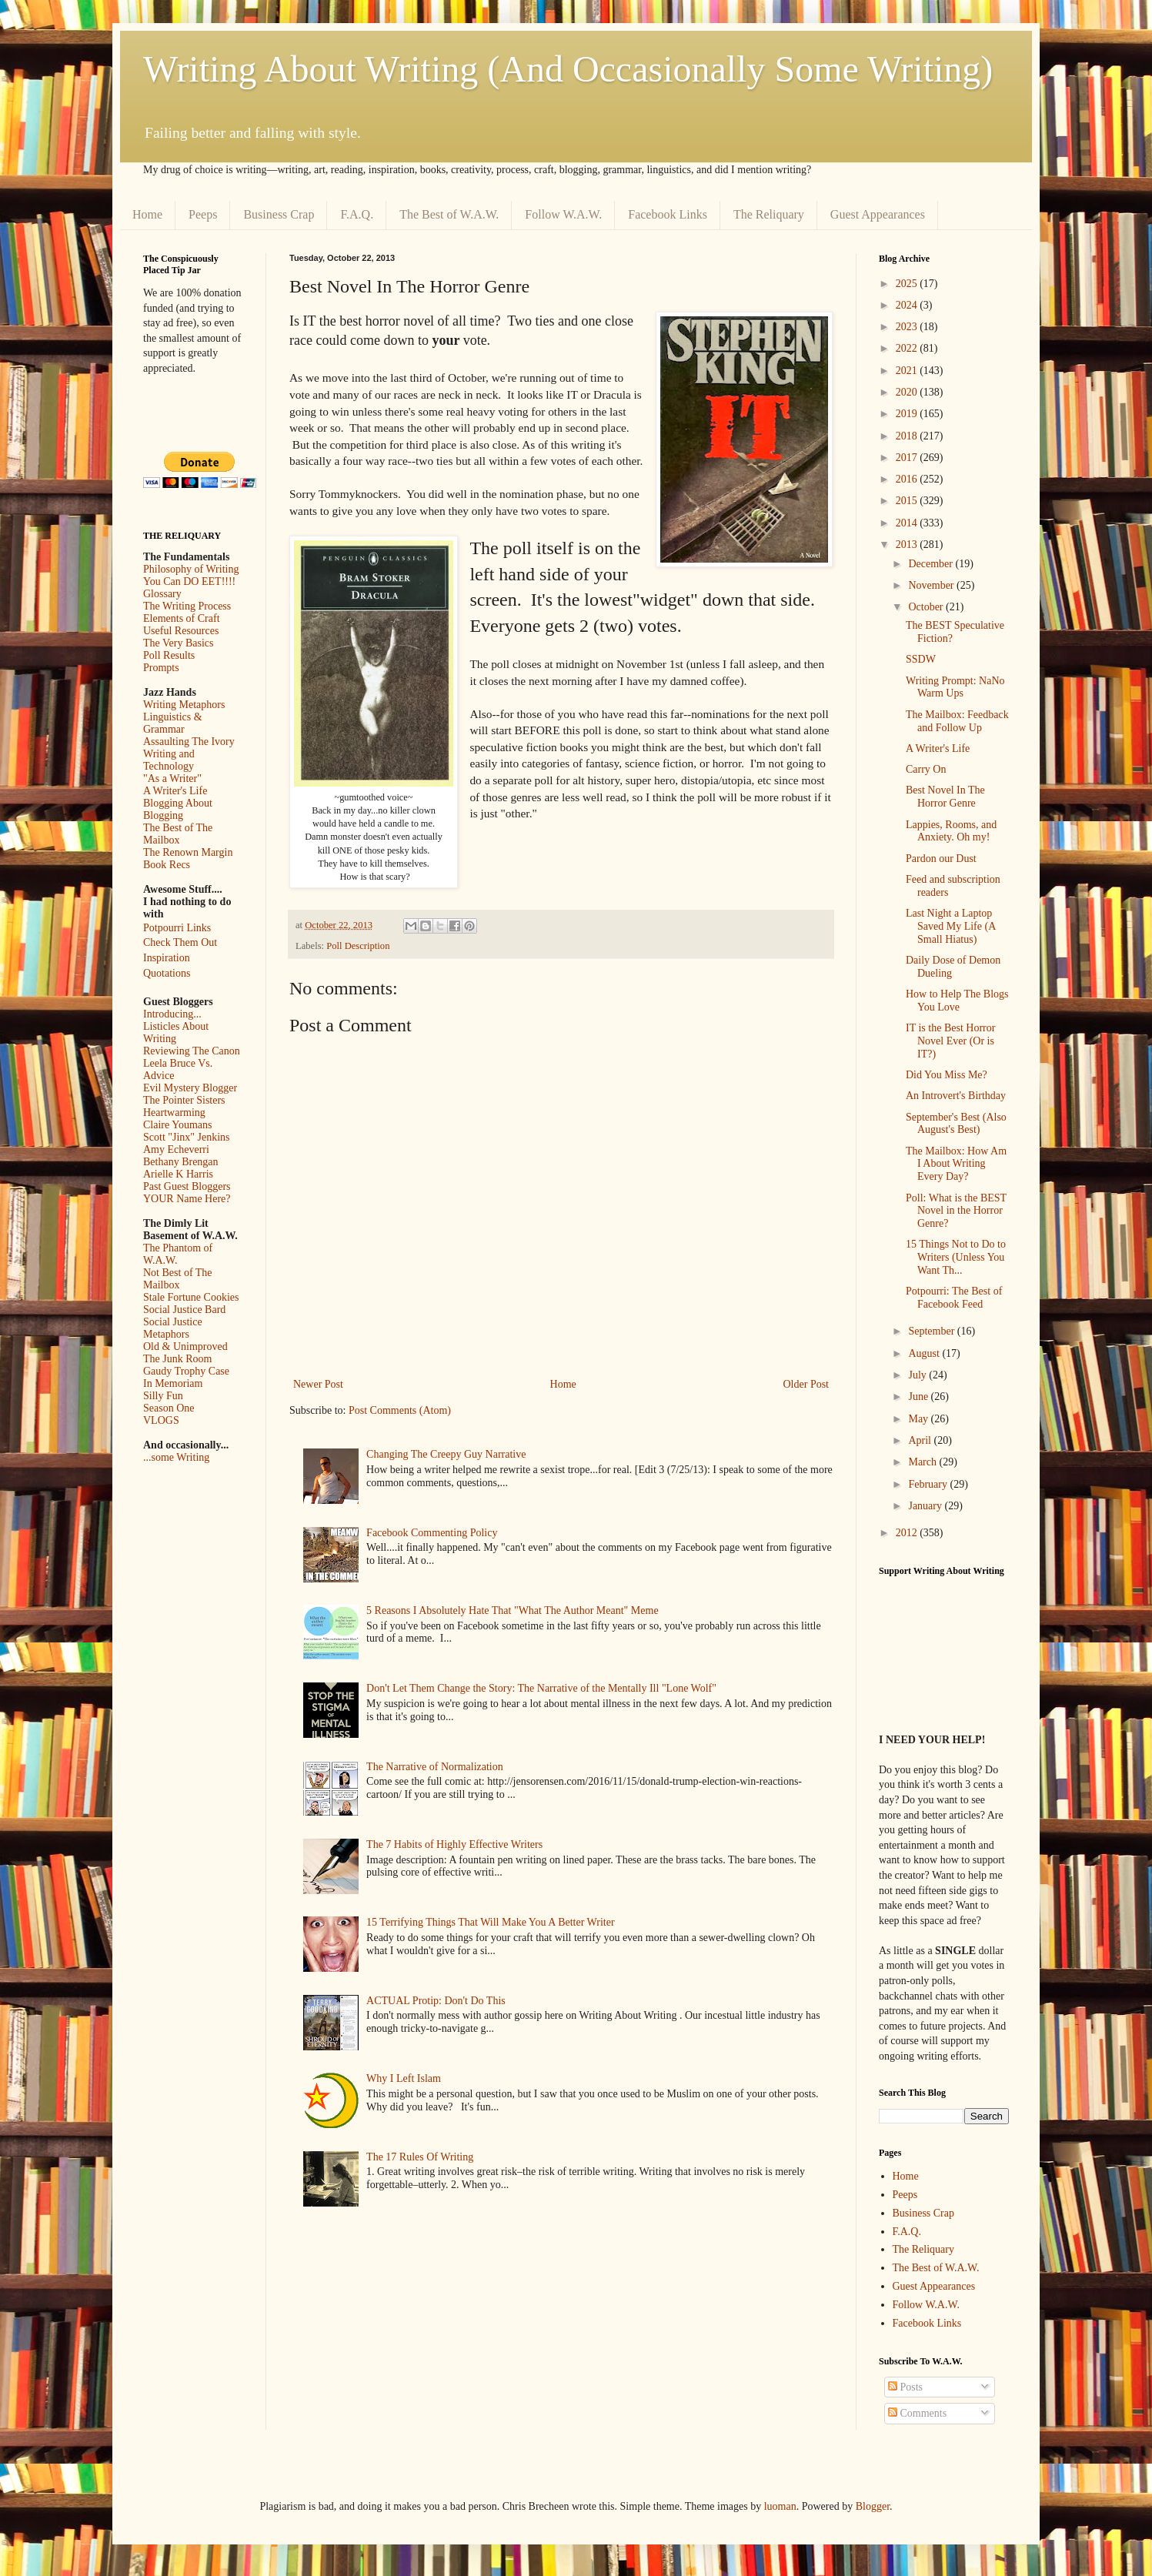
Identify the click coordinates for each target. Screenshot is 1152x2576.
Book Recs (166, 864)
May (919, 1419)
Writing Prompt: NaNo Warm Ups (955, 687)
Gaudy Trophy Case (186, 1371)
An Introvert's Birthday (956, 1095)
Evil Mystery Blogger (190, 1088)
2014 (908, 523)
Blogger (873, 2506)
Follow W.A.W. (563, 214)
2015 (908, 500)
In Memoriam (172, 1383)
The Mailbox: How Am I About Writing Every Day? (956, 1164)
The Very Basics (178, 643)
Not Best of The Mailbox (177, 1279)
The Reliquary (768, 214)
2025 (908, 283)
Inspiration (166, 958)
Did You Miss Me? (946, 1075)
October (927, 607)
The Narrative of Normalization (434, 1766)
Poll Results (169, 655)
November (932, 585)
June (919, 1396)
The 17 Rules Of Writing (419, 2157)
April (920, 1440)
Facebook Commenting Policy (431, 1533)
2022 (908, 348)
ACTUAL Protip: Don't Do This (436, 2000)
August (925, 1353)
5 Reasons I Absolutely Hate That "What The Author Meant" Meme (512, 1610)
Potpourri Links (177, 928)
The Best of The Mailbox (177, 834)
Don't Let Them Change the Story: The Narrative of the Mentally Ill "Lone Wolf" (541, 1688)
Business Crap (278, 214)
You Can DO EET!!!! (189, 581)
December (931, 564)
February (929, 1484)
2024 (908, 305)
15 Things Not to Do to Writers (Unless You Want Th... (956, 1257)
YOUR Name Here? (187, 1198)
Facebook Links (667, 214)
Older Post (806, 1384)
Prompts (161, 667)
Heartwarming (174, 1112)
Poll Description (357, 946)
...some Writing (176, 1457)
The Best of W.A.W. (449, 214)
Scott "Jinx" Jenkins (186, 1137)
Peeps (203, 214)
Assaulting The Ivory (189, 741)
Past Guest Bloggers (187, 1186)
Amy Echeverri (176, 1149)
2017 (908, 457)
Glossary (162, 594)
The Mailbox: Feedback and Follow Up (957, 721)
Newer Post (318, 1384)
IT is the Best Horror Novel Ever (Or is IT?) (950, 1041)
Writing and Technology (169, 760)
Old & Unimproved (185, 1346)
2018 (908, 436)
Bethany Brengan (181, 1162)
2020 (908, 392)
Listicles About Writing (176, 1032)
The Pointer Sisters (184, 1100)
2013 (908, 544)
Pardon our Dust (941, 858)
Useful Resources (181, 630)
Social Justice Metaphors (172, 1328)
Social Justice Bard (184, 1309)
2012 (908, 1533)
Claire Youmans (177, 1125)
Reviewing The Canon (191, 1051)
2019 (908, 413)
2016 (908, 479)
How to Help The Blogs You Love (957, 1000)
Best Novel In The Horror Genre (945, 796)
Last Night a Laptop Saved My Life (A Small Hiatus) (950, 926)
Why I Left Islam (403, 2078)
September (932, 1331)
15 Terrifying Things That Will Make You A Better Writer (490, 1922)
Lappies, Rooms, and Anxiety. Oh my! (951, 831)
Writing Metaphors (184, 704)
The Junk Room (177, 1359)
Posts (905, 2387)
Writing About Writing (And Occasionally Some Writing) (568, 68)
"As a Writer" (172, 778)
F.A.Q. (356, 214)
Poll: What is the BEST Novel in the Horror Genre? (956, 1211)
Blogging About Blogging (177, 809)
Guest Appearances (877, 214)
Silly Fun (163, 1396)
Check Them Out (180, 942)
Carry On (926, 769)
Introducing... (172, 1014)
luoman (780, 2506)
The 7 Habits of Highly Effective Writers (454, 1844)
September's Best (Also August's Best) (956, 1123)
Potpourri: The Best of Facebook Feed (954, 1297)
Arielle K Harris (178, 1174)
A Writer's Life (175, 791)
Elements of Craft (181, 618)
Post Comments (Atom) (400, 1410)
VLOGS (161, 1420)
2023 (908, 326)
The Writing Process (187, 606)
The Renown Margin (187, 852)
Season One (169, 1408)
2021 (908, 370)
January (926, 1506)
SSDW (921, 659)
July (918, 1375)
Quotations (166, 973)
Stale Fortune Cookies (191, 1297)
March (923, 1462)
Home (147, 214)
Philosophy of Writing (191, 569)
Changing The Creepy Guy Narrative (446, 1454)
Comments (917, 2413)
